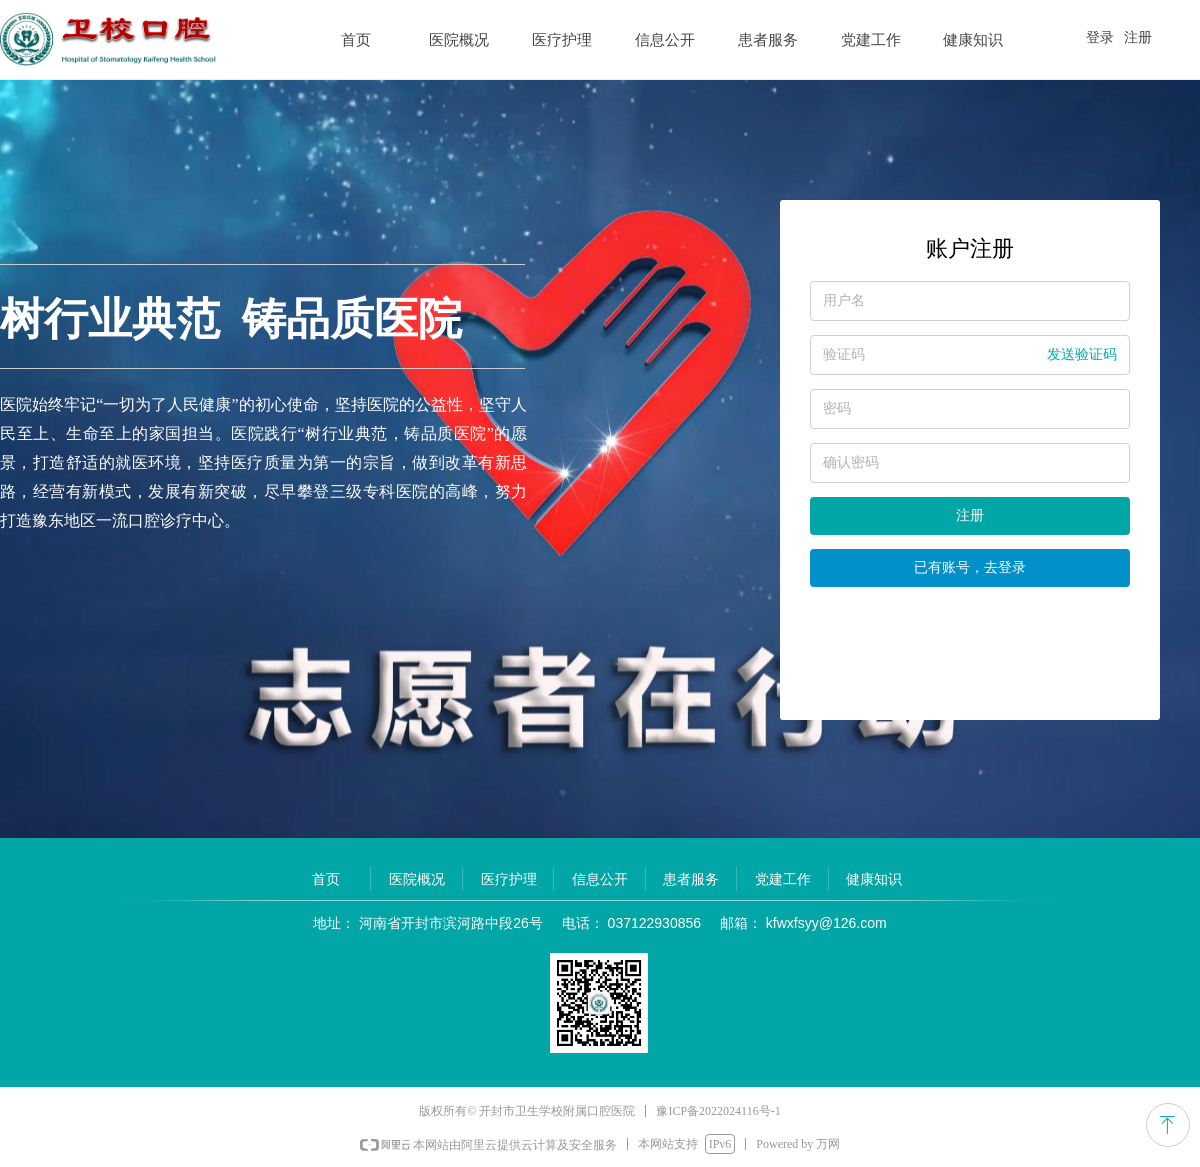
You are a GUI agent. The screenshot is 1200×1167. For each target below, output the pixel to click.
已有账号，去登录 (970, 567)
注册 (970, 515)
